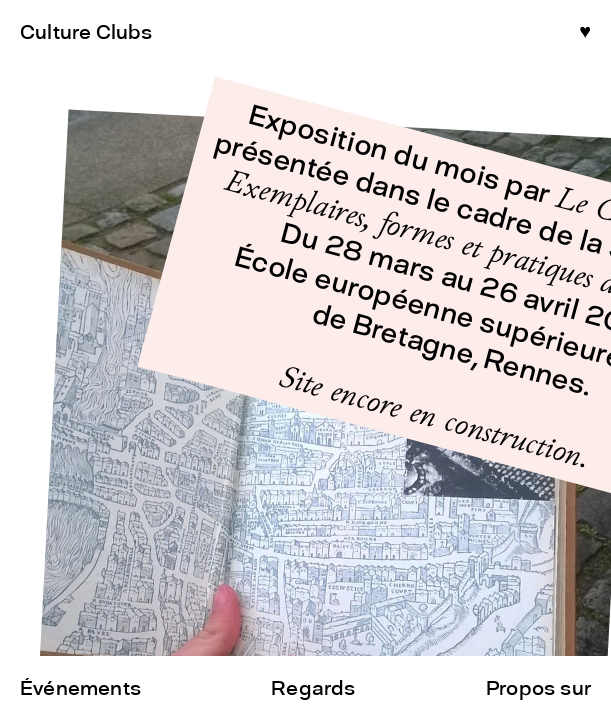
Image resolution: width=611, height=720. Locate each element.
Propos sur (538, 688)
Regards (313, 688)
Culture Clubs (86, 32)
